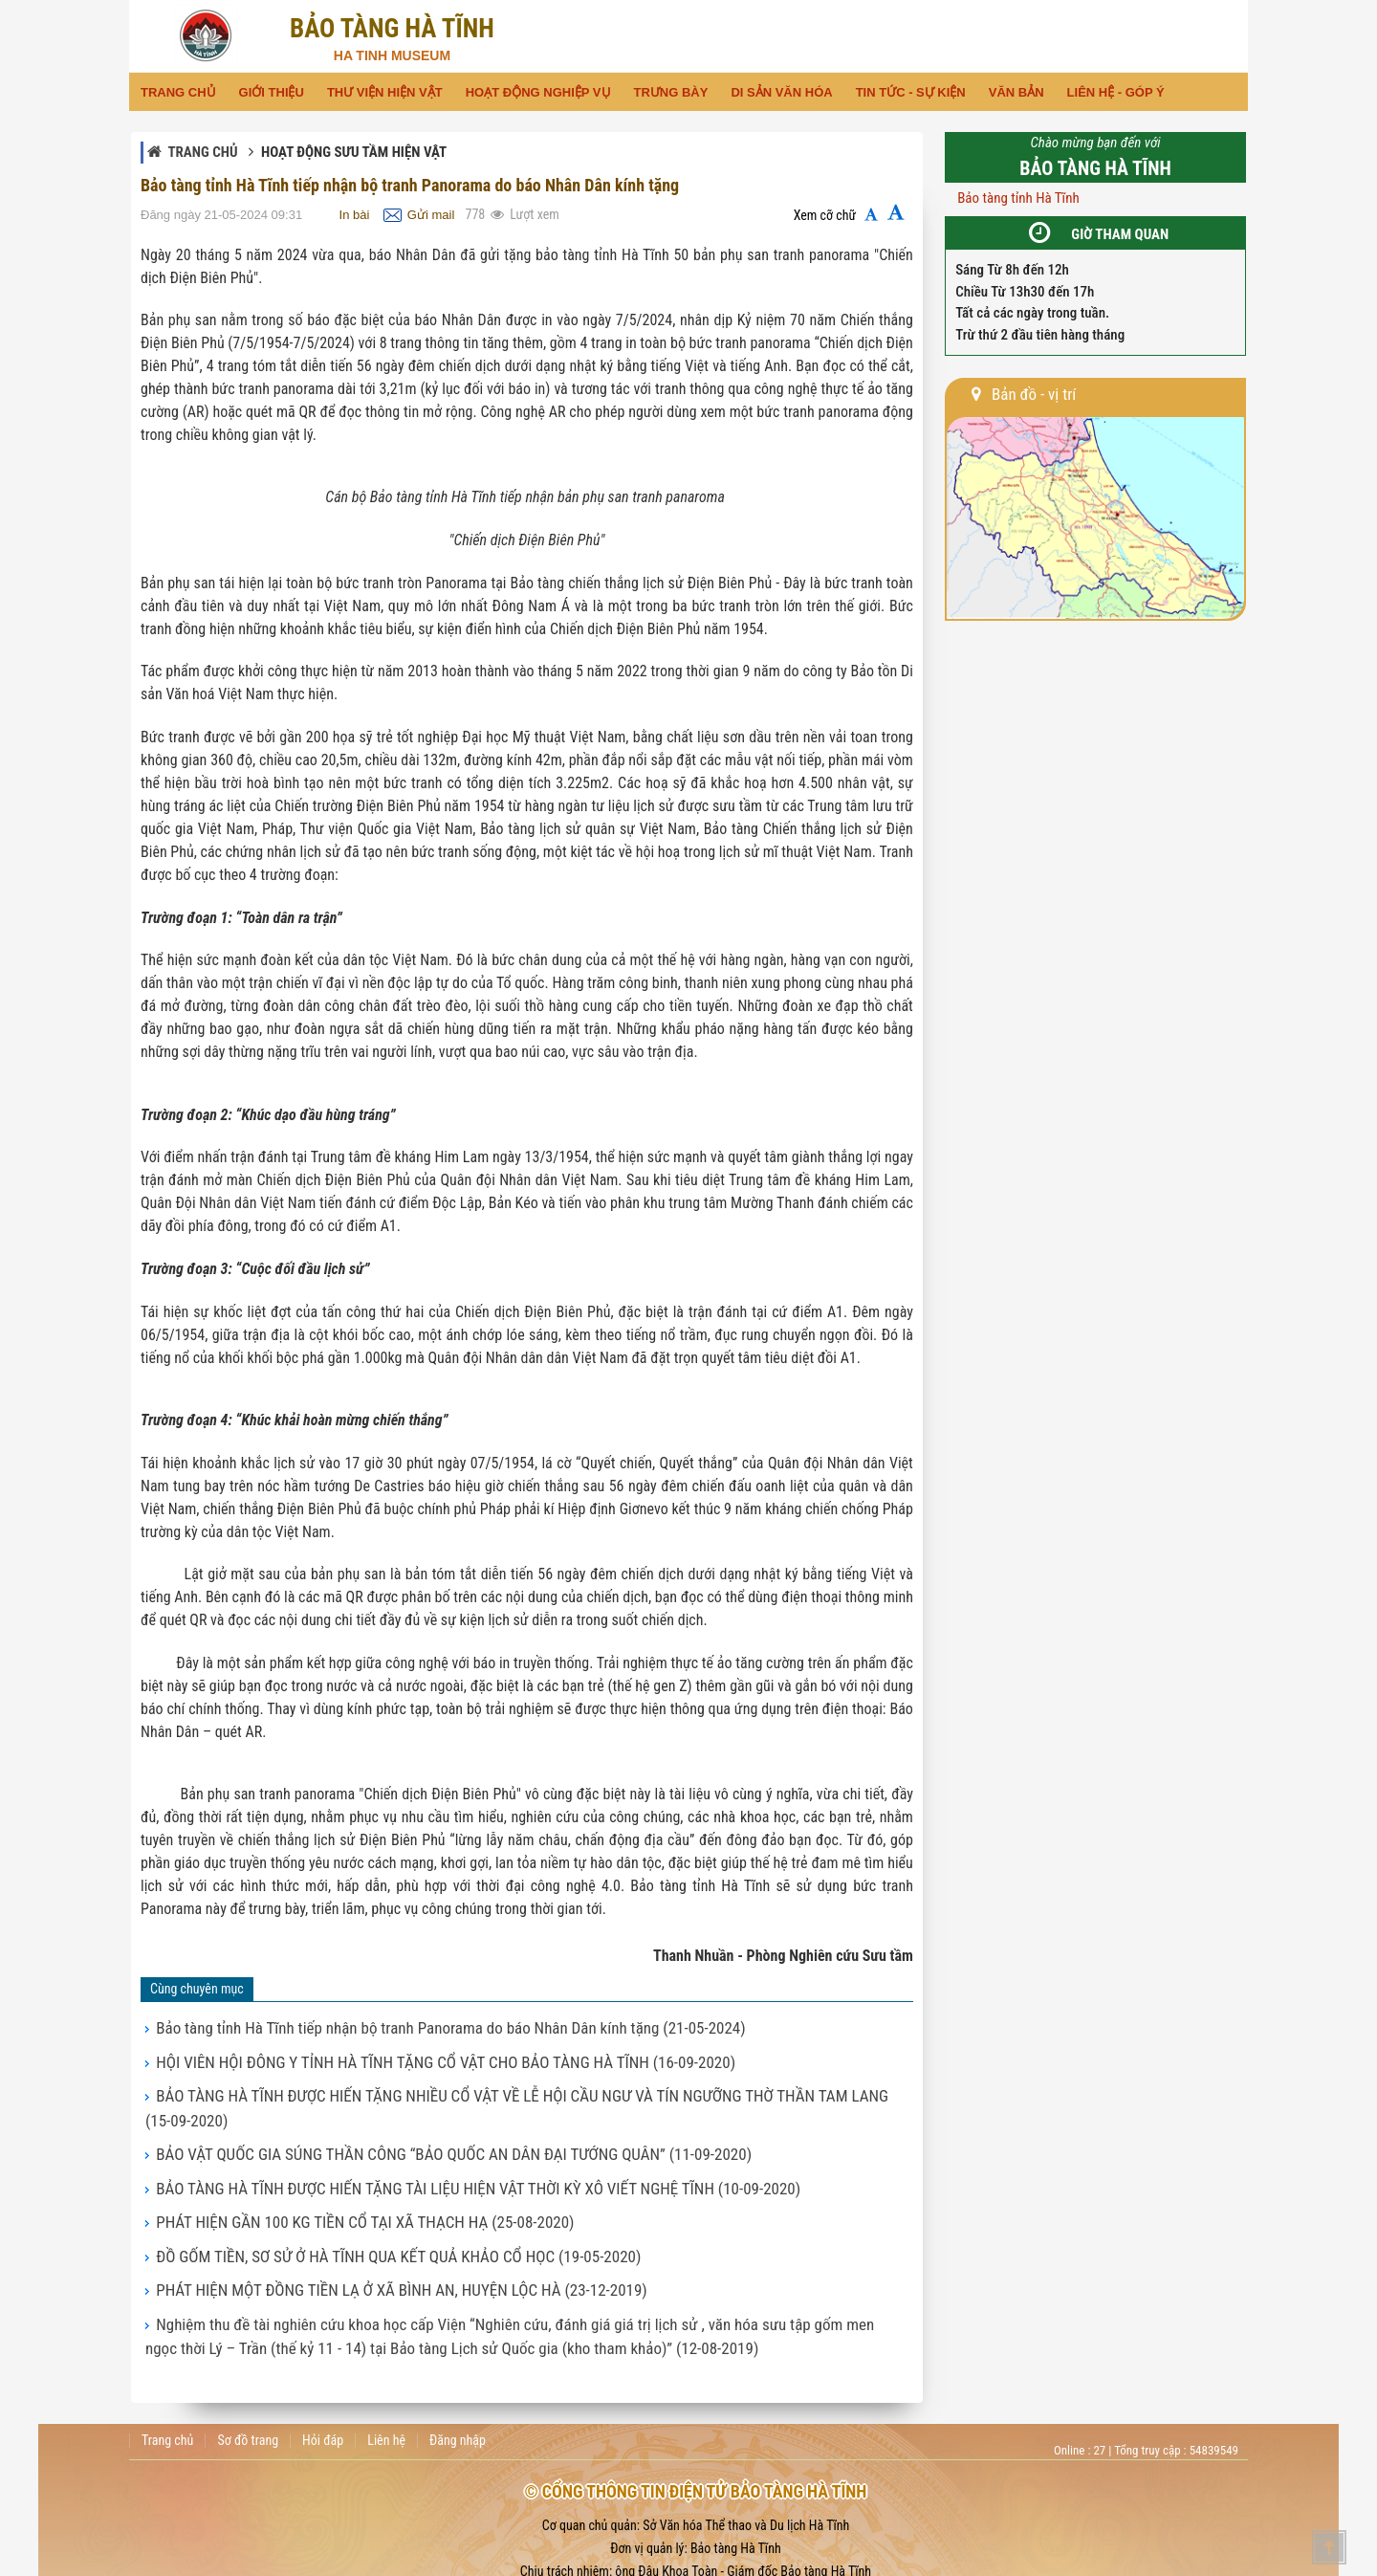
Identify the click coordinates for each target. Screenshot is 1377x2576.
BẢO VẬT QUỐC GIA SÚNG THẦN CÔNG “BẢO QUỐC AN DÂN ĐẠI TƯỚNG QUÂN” (401, 2115)
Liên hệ (386, 2373)
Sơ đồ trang (247, 2373)
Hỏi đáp (322, 2373)
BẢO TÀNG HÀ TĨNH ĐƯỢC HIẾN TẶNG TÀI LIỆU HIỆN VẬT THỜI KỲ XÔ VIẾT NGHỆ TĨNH (421, 2144)
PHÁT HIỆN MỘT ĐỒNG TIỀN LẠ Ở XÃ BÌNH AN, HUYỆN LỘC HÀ (358, 2233)
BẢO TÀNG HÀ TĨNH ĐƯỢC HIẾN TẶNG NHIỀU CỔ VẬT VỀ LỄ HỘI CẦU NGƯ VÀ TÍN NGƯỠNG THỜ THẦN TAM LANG (493, 2085)
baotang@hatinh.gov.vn (787, 2550)
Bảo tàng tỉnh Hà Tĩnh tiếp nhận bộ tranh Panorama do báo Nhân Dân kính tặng (399, 2026)
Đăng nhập (457, 2373)
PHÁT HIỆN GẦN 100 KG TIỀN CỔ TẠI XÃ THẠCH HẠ (328, 2174)
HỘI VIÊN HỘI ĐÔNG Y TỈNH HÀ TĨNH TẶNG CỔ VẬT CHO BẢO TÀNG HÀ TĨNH (394, 2055)
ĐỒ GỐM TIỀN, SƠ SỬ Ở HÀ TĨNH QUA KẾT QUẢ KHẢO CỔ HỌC (356, 2204)
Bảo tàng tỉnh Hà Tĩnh (1018, 198)
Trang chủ (202, 152)
